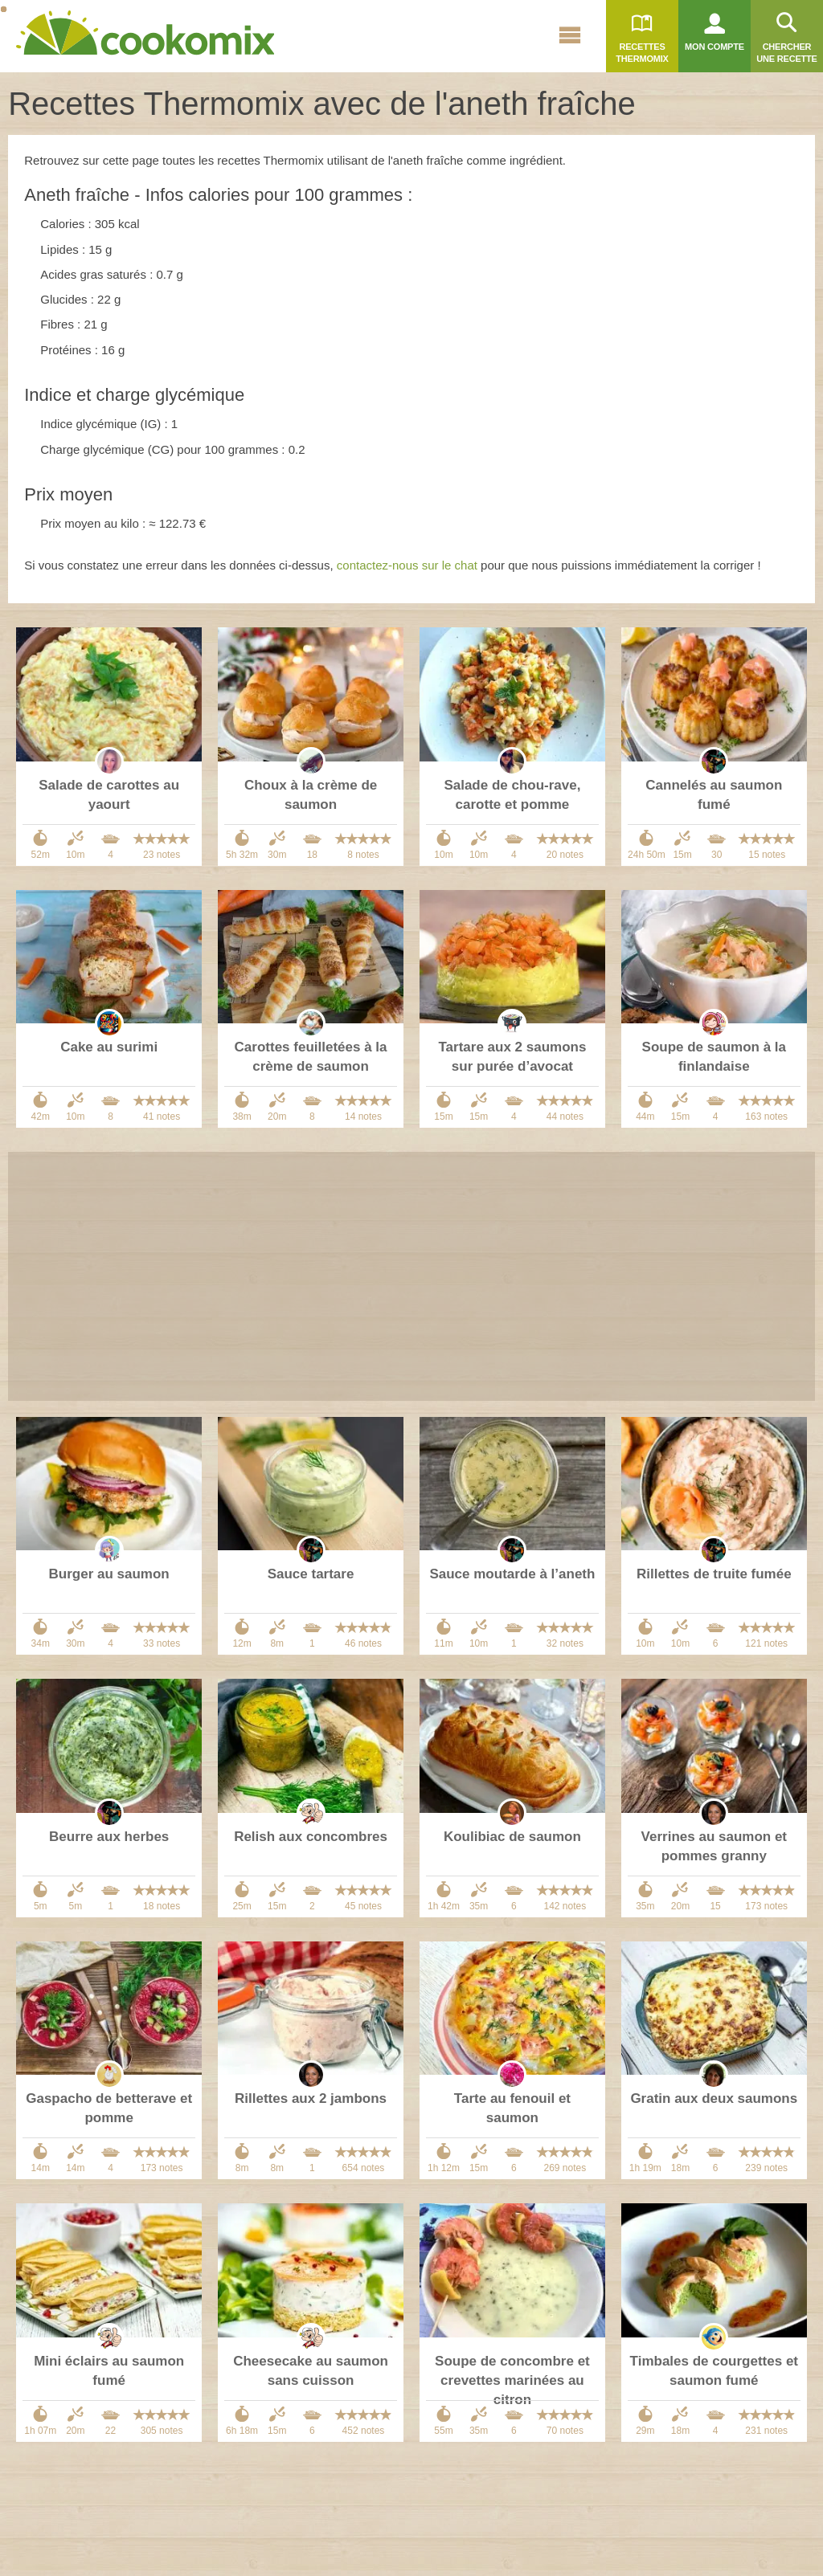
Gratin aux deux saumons (713, 2098)
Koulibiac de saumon (512, 1836)
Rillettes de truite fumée (714, 1574)
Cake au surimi (109, 1047)
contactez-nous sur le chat (407, 565)
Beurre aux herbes (109, 1836)
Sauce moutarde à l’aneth (512, 1574)
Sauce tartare (311, 1574)
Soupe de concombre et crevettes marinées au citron (512, 2380)
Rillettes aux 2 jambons (311, 2098)
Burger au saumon (109, 1574)
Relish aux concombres (310, 1836)
